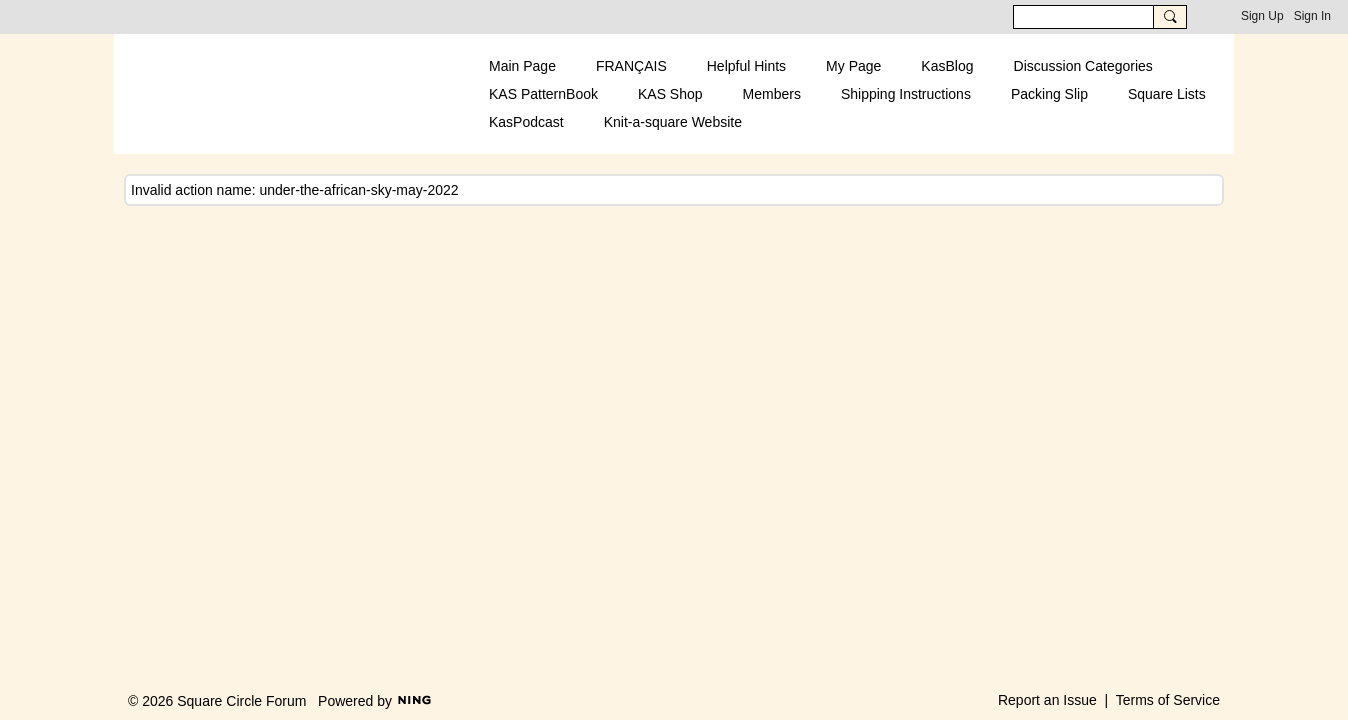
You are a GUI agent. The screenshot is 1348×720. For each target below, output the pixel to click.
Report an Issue (1047, 700)
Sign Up (1262, 16)
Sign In (1312, 16)
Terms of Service (1168, 700)
